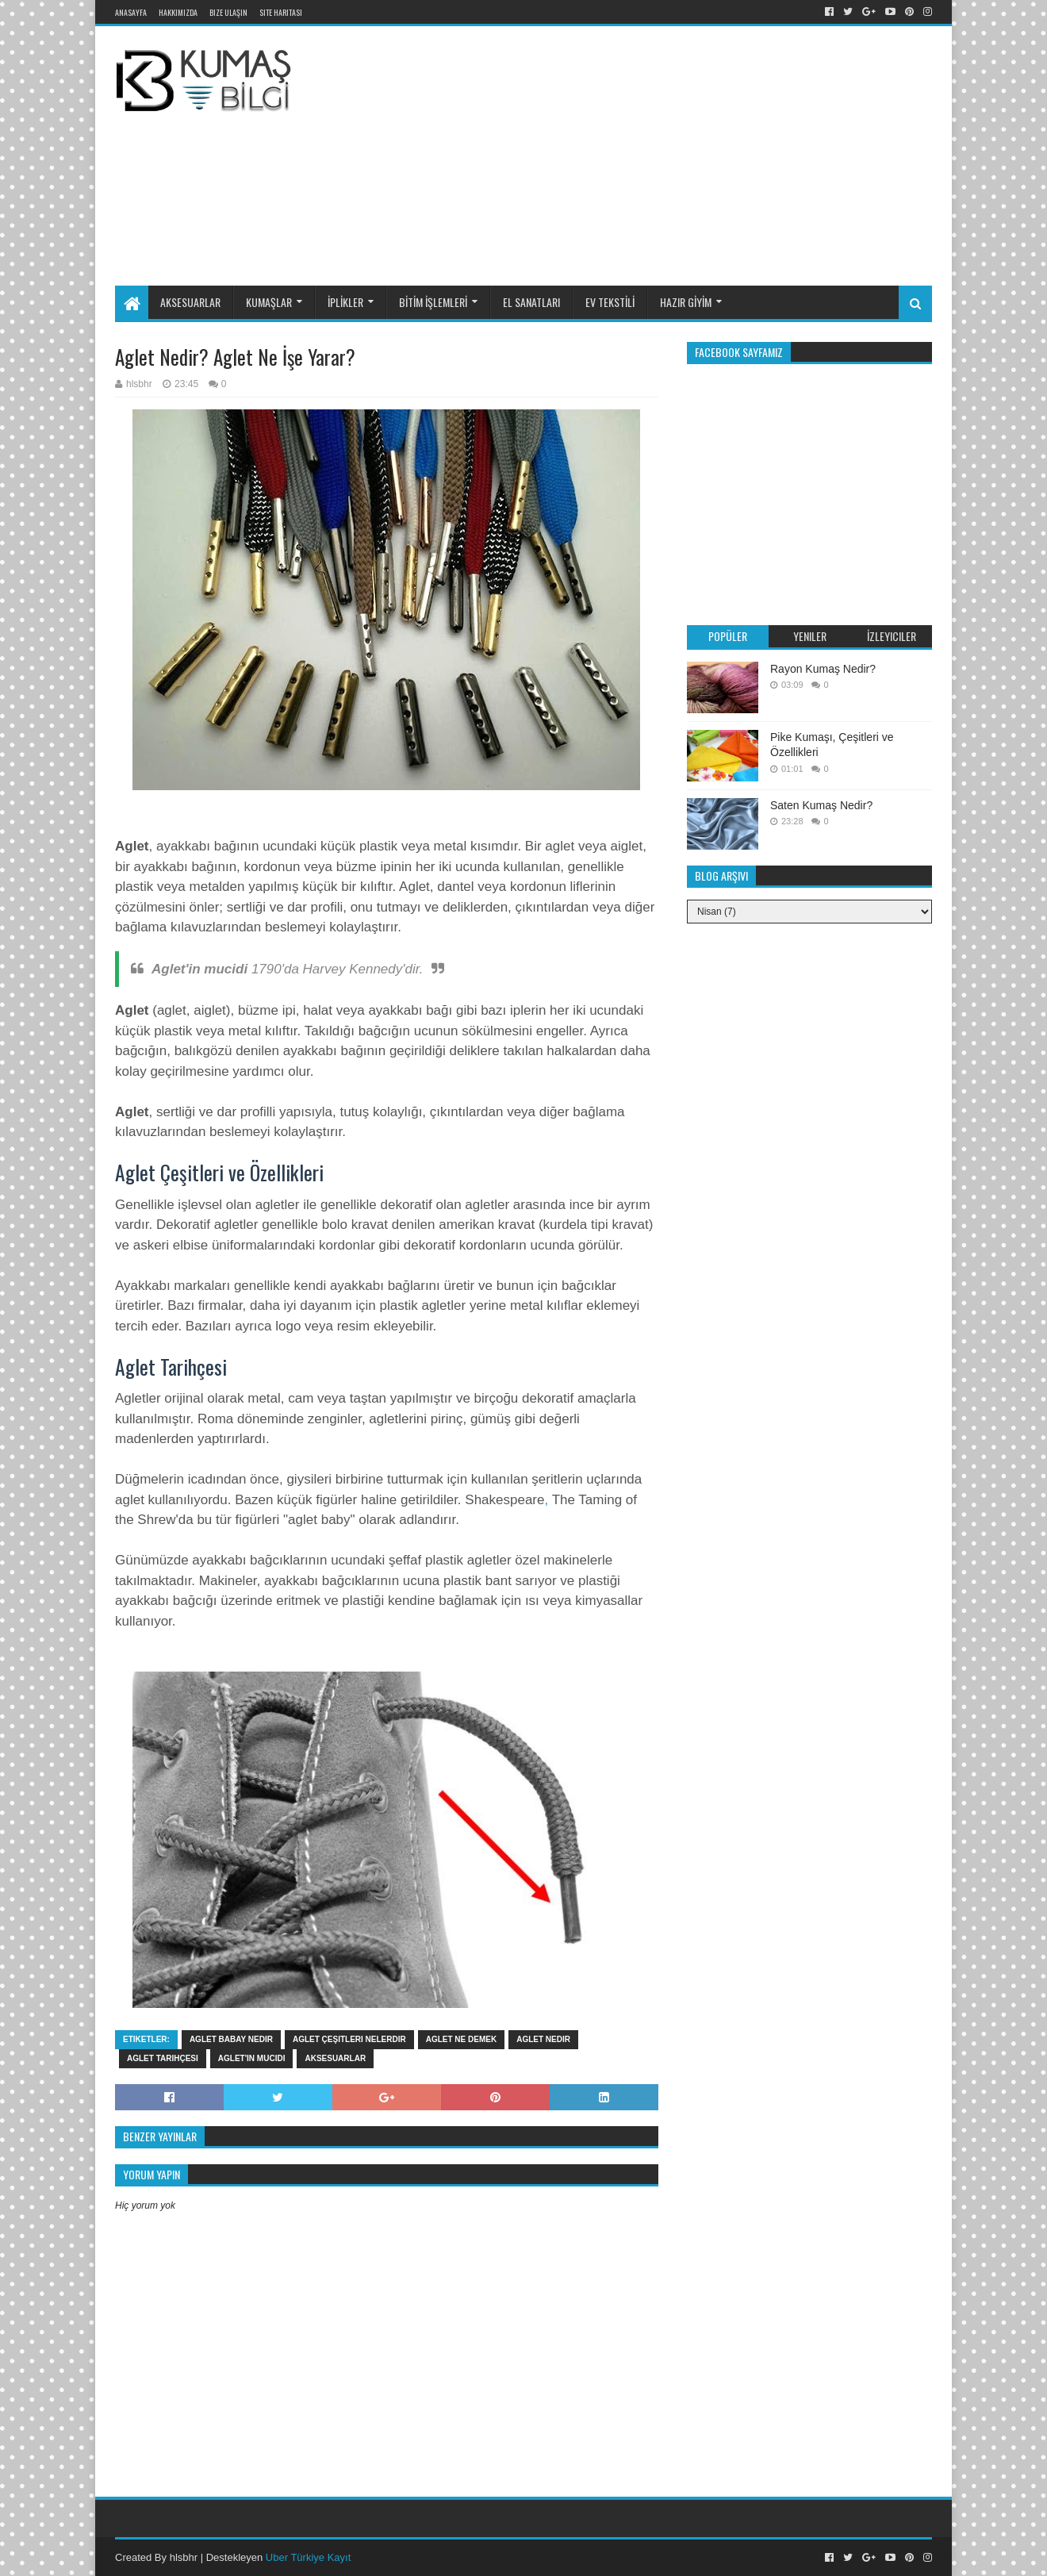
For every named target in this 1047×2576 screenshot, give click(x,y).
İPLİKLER (345, 302)
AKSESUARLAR (190, 302)
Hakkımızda (178, 12)
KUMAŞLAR (269, 302)
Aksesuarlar (335, 2058)
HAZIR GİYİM (685, 302)
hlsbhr (184, 2557)
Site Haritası (280, 12)
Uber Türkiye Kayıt (308, 2557)
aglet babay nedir (231, 2039)
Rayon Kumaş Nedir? (823, 668)
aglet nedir (543, 2039)
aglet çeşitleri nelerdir (349, 2039)
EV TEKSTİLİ (610, 302)
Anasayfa (131, 12)
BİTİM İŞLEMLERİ (433, 302)
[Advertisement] (701, 153)
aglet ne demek (461, 2039)
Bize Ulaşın (228, 12)
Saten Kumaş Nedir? (821, 805)
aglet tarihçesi (162, 2058)
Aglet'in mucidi (252, 2058)
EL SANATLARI (531, 302)
